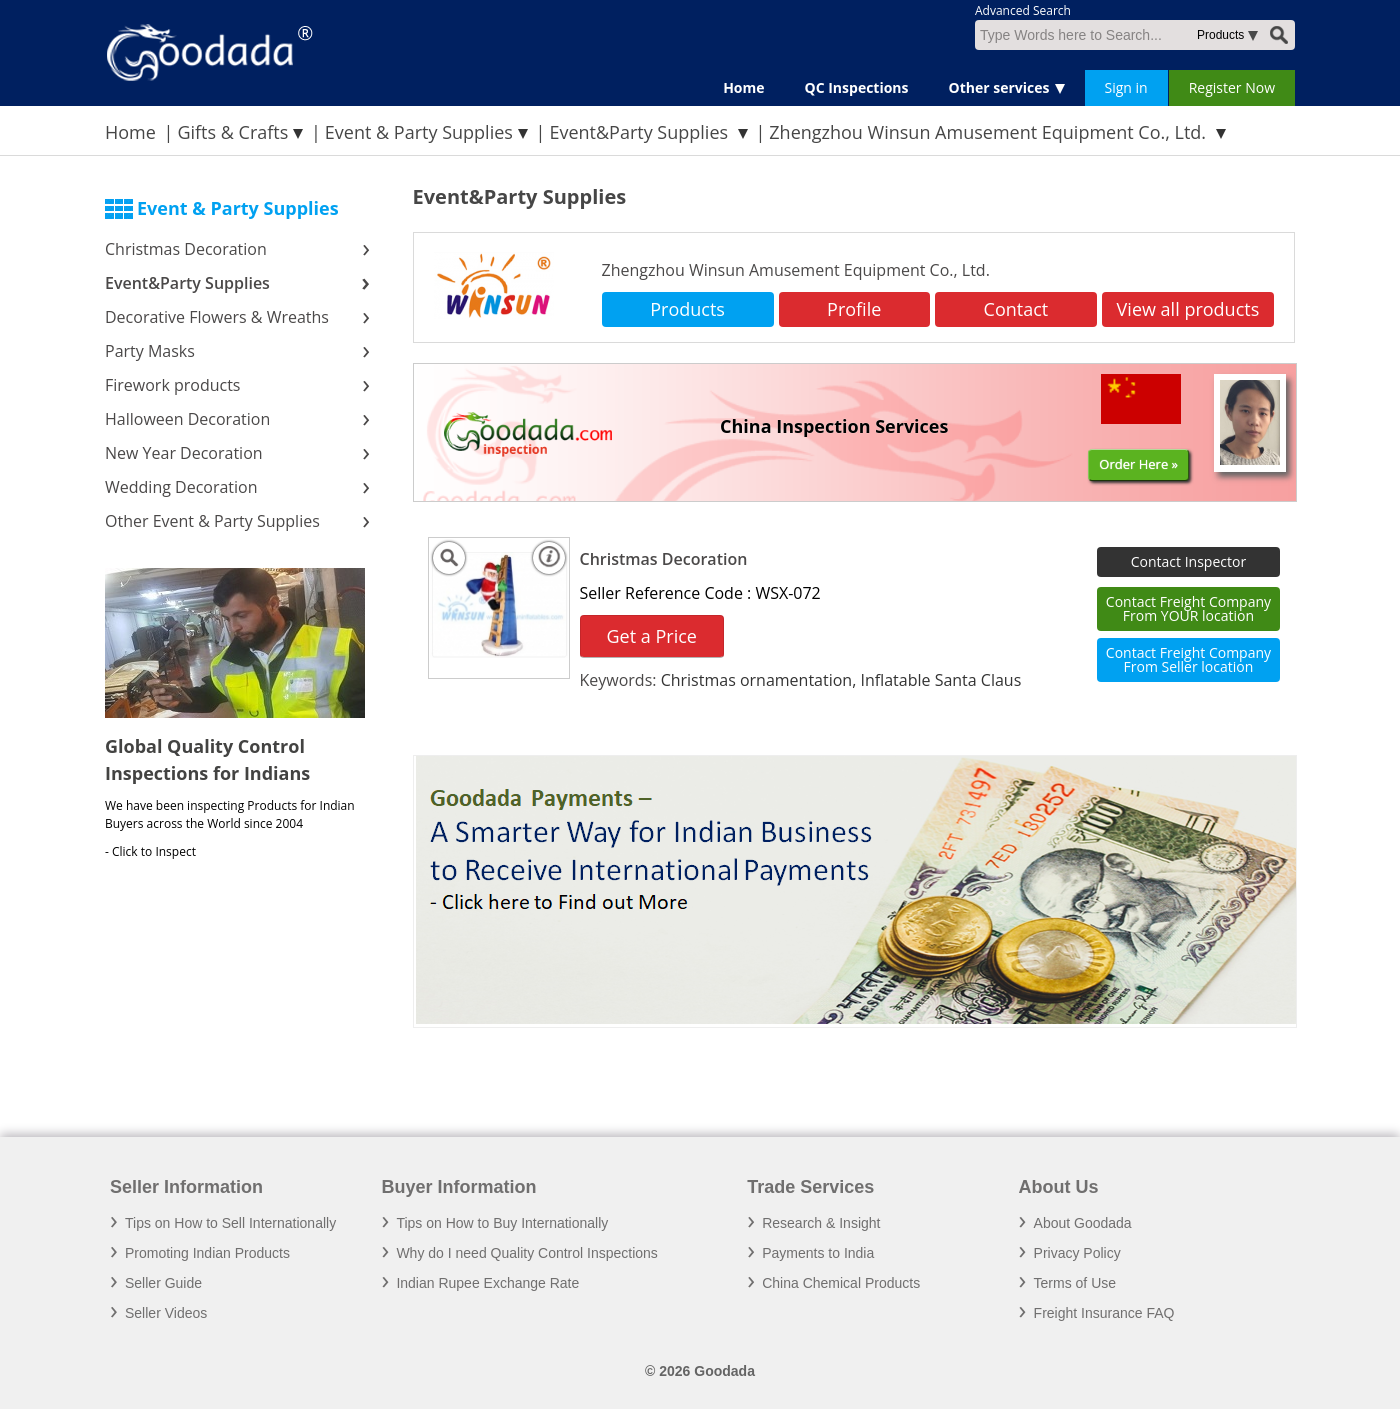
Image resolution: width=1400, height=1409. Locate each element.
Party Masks (152, 351)
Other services (999, 87)
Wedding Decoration (181, 487)
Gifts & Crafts (232, 132)
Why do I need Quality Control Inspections (526, 1253)
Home (743, 87)
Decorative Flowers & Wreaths (219, 317)
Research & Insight (821, 1223)
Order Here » (1138, 464)
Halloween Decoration (187, 419)
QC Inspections (857, 87)
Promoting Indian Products (207, 1253)
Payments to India (818, 1253)
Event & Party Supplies (419, 132)
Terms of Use (1075, 1283)
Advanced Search (1023, 10)
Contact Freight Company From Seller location (1188, 659)
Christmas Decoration (186, 249)
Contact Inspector (1188, 561)
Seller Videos (166, 1313)
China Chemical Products (841, 1283)
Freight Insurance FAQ (1104, 1313)
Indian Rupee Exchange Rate (487, 1283)
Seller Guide (163, 1283)
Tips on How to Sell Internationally (230, 1223)
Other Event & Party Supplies (214, 521)
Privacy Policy (1077, 1253)
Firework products (173, 385)
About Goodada (1083, 1223)
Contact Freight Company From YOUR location (1188, 608)
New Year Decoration (184, 453)
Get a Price (652, 636)
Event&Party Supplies (640, 132)
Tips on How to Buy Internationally (502, 1223)
